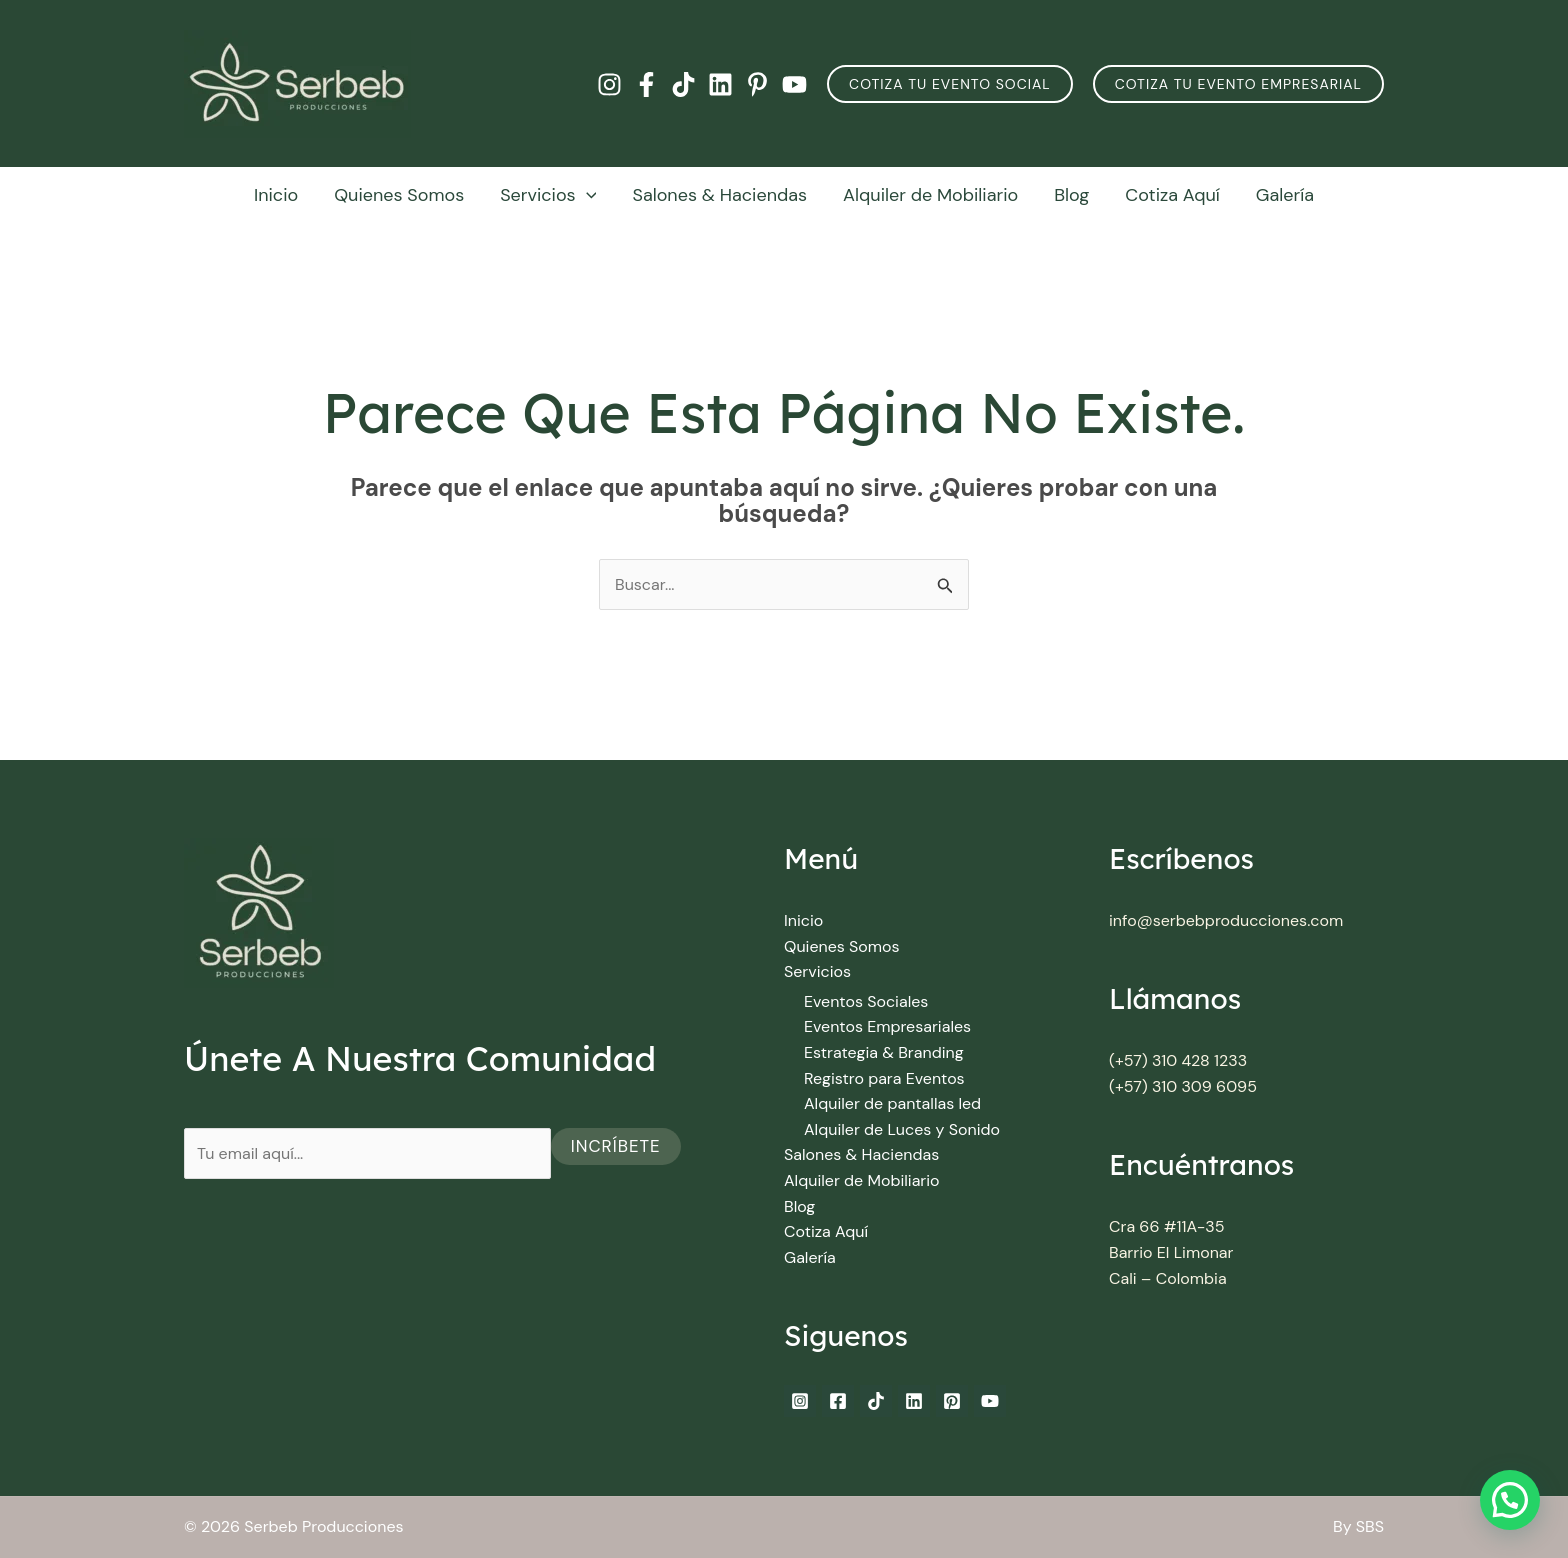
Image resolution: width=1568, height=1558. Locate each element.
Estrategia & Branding (884, 1052)
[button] (950, 84)
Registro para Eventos (884, 1078)
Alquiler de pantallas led (892, 1103)
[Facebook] (646, 84)
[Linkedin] (720, 84)
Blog (1071, 195)
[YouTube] (794, 84)
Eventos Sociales (866, 1001)
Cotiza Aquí (1172, 195)
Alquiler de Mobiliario (930, 195)
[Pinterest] (757, 84)
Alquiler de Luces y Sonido (902, 1129)
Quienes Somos (399, 195)
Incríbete (616, 1146)
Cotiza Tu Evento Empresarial (1238, 84)
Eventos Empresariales (887, 1026)
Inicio (276, 195)
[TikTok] (683, 84)
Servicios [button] (548, 195)
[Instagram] (609, 84)
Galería (1285, 195)
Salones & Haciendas (719, 195)
